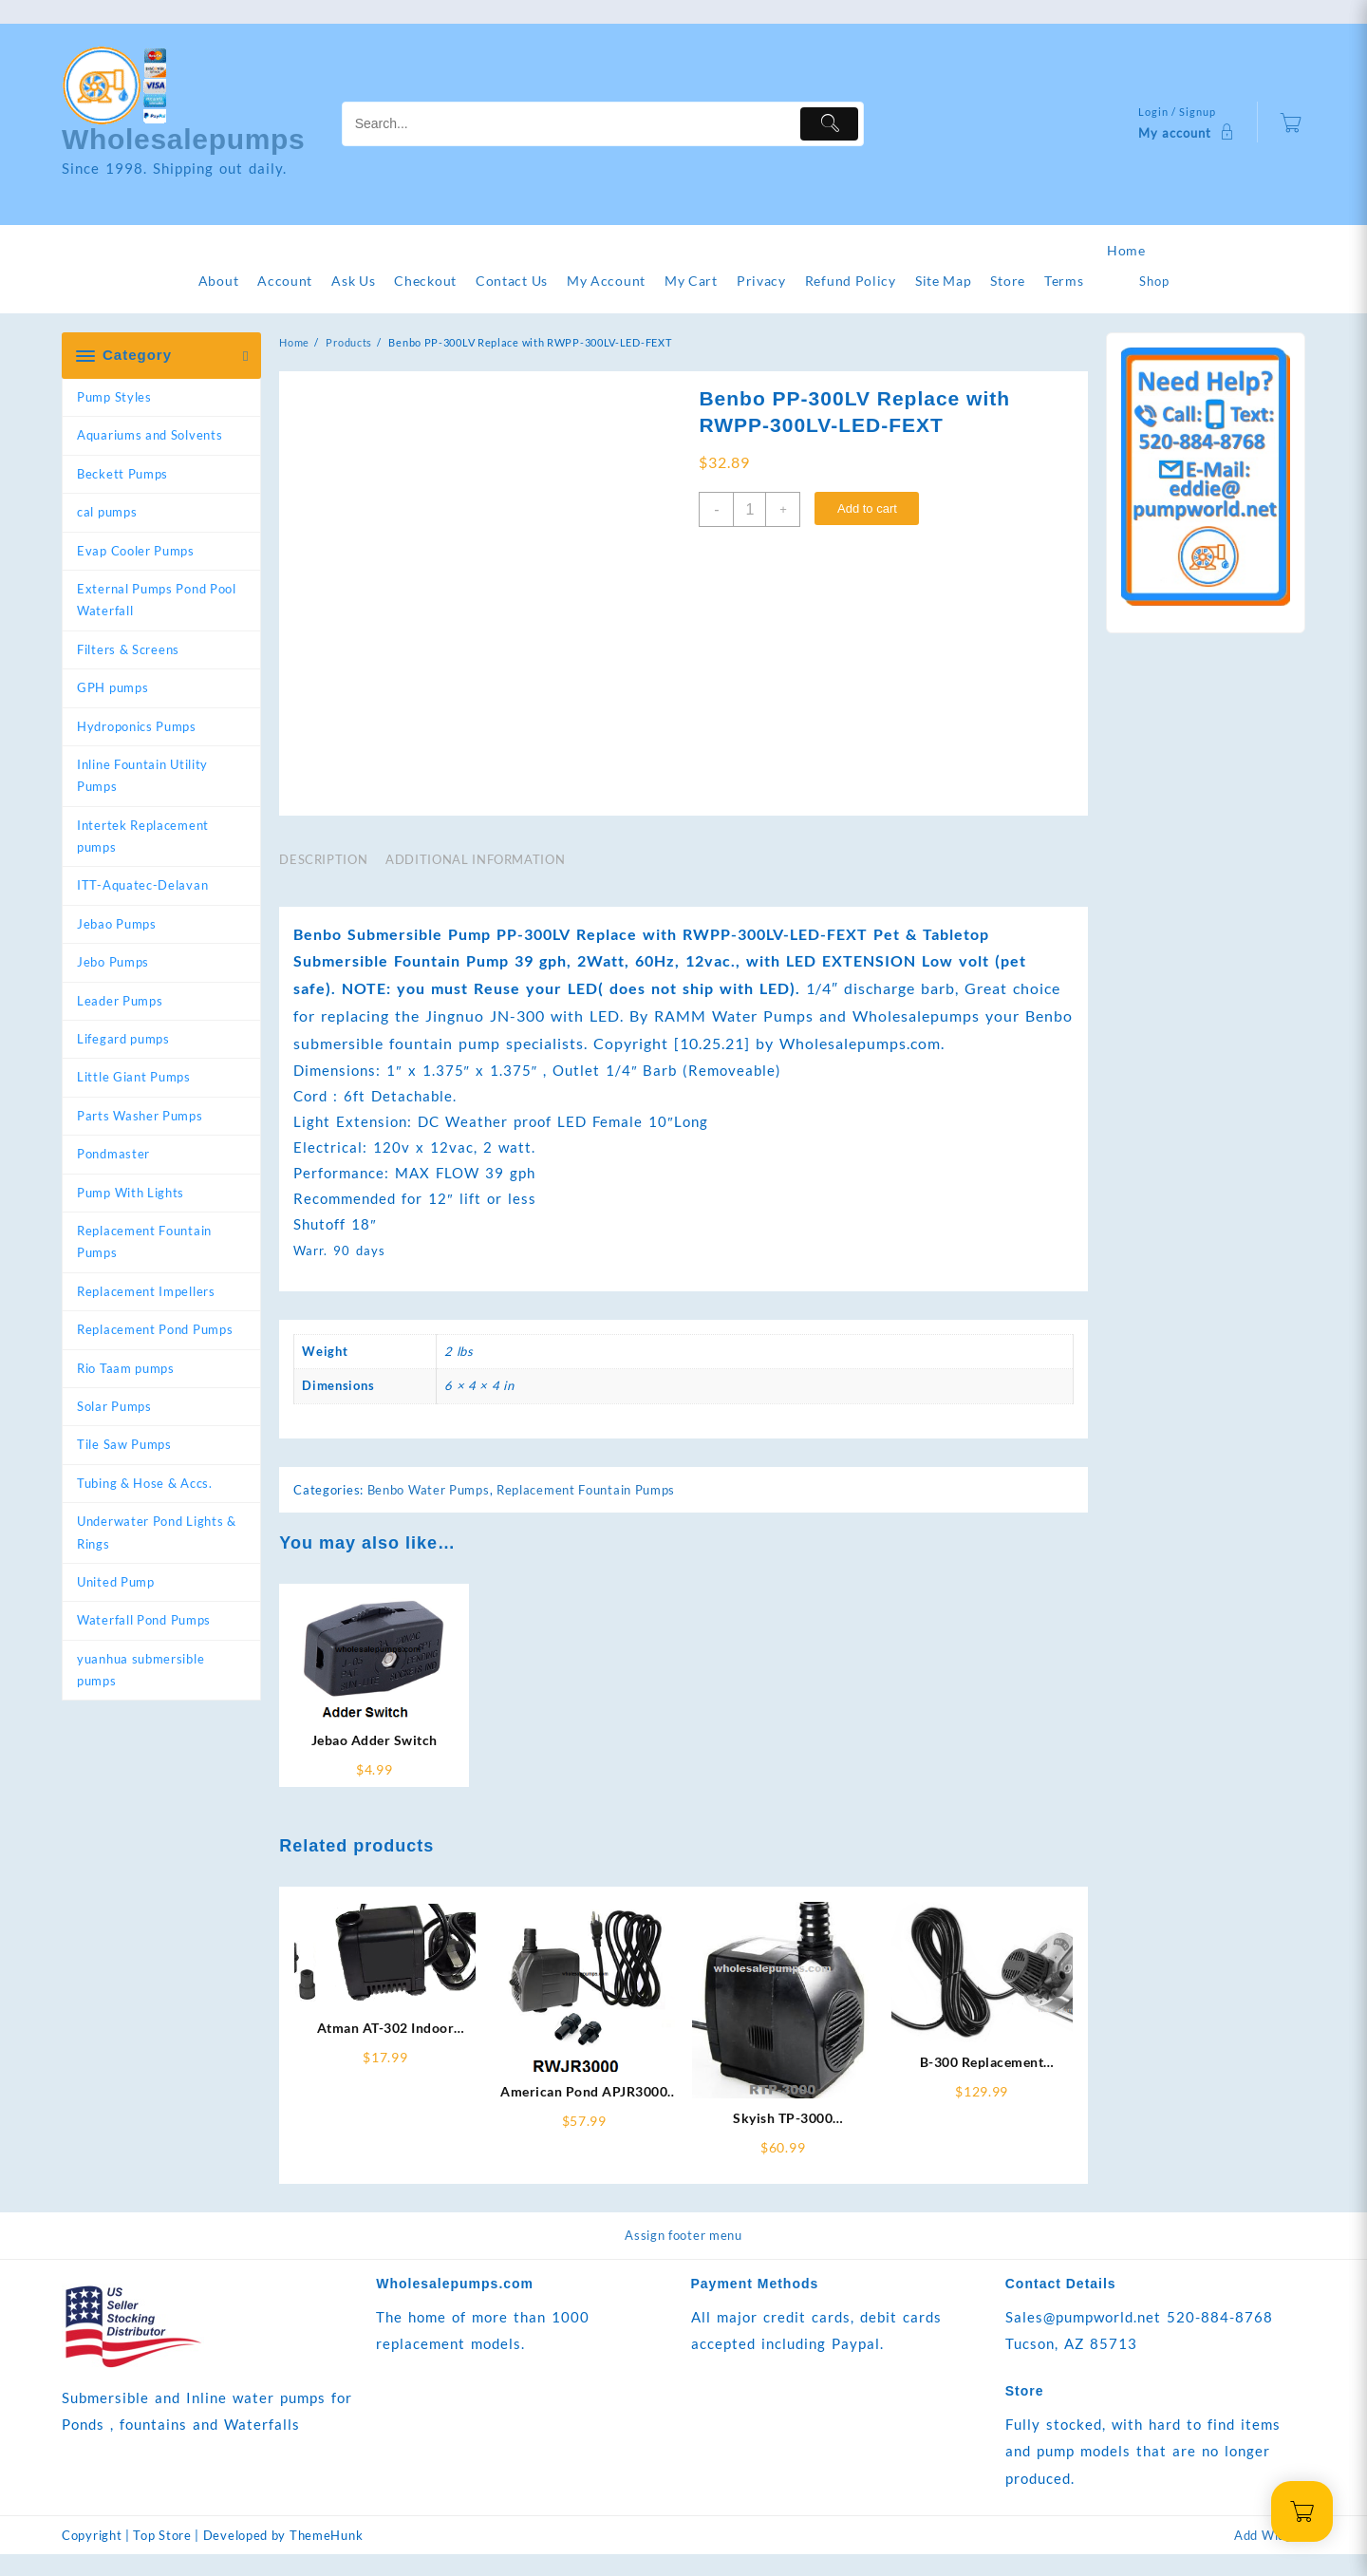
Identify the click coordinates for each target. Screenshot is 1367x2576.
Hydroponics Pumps (137, 726)
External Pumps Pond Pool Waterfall (156, 599)
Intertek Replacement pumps (143, 836)
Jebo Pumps (113, 961)
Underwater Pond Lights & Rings (156, 1532)
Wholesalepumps (184, 139)
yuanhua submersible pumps (140, 1669)
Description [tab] (323, 880)
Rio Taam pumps (126, 1368)
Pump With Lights (130, 1192)
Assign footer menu (683, 2256)
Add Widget (1269, 2557)
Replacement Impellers (146, 1291)
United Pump (116, 1581)
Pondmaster (113, 1153)
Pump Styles (114, 396)
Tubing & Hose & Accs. (145, 1483)
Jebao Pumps (117, 923)
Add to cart (867, 508)
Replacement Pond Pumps (155, 1329)
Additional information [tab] (475, 880)
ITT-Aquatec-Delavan (142, 885)
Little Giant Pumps (134, 1076)
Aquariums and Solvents (149, 434)
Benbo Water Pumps (428, 1510)
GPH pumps (112, 687)
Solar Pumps (114, 1406)
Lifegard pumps (123, 1038)
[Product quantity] (749, 509)
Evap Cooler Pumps (136, 550)
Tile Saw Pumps (124, 1444)
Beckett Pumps (122, 473)
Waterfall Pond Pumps (144, 1619)
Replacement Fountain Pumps (144, 1241)
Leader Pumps (119, 1000)
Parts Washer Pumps (140, 1115)
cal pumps (107, 511)
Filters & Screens (128, 649)
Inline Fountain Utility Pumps (142, 775)
